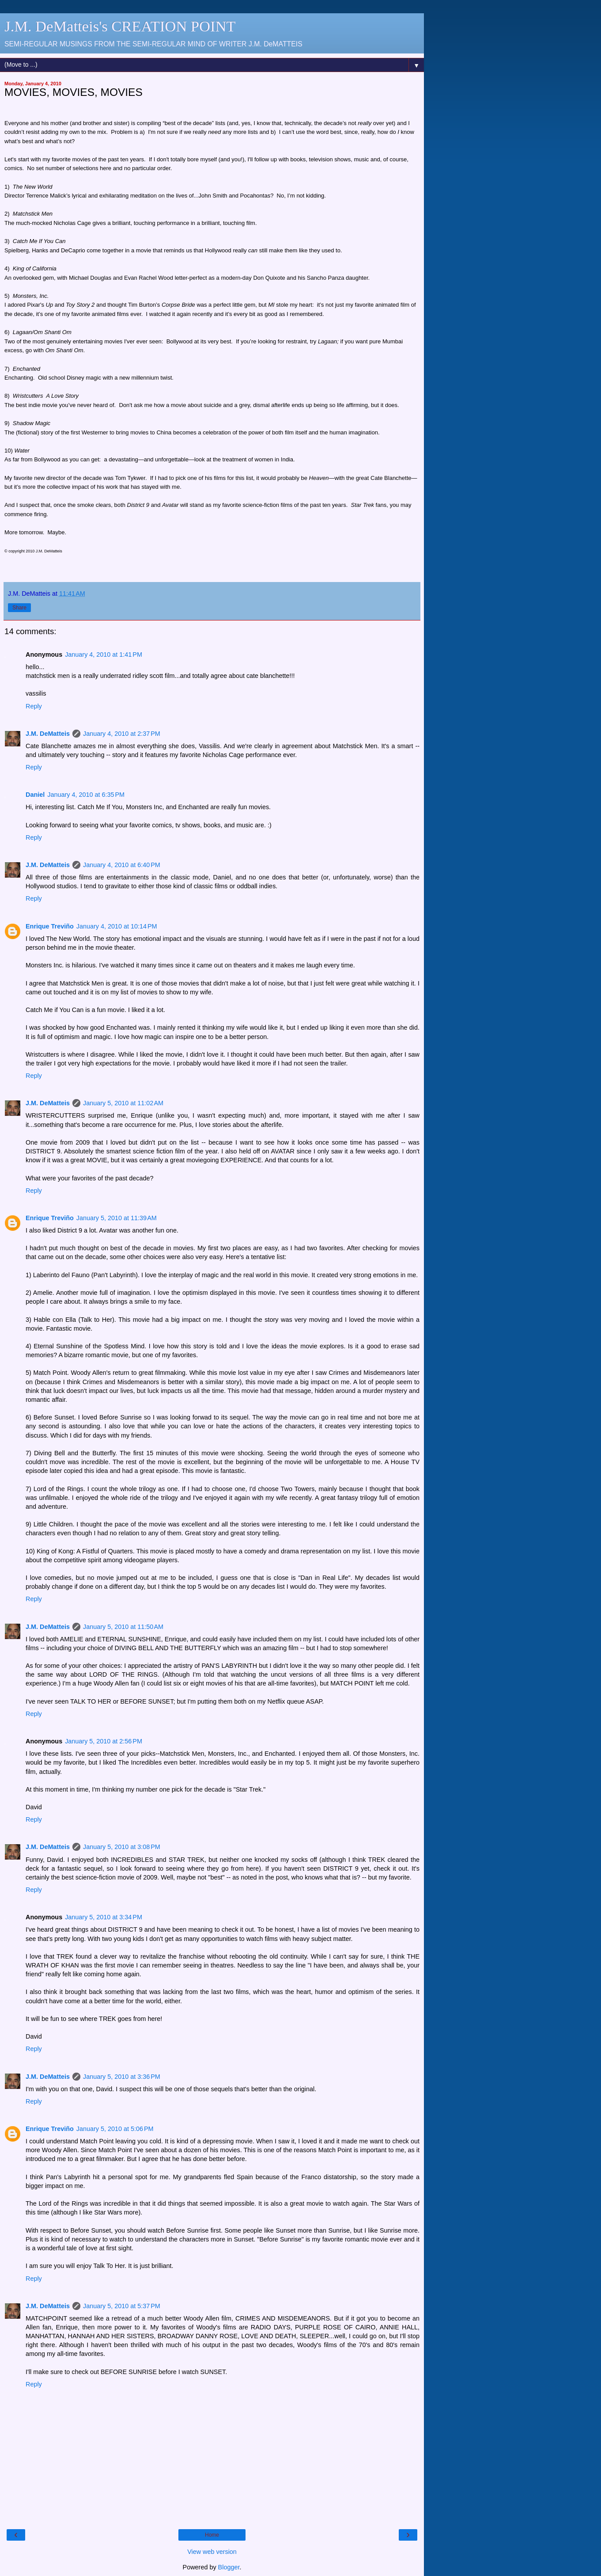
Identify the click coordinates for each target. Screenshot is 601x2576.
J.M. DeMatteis (48, 733)
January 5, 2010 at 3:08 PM (121, 1846)
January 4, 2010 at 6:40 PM (121, 864)
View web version (212, 2551)
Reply (34, 706)
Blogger (229, 2567)
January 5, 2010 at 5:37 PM (121, 2306)
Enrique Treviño (50, 926)
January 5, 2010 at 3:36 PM (121, 2076)
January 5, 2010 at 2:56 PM (103, 1741)
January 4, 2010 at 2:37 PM (121, 733)
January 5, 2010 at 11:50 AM (123, 1626)
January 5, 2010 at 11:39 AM (116, 1217)
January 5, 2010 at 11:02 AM (123, 1103)
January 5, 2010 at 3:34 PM (103, 1917)
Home (212, 2535)
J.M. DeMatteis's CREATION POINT (119, 26)
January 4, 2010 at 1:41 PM (103, 654)
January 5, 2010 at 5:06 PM (115, 2128)
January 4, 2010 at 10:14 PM (116, 926)
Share (19, 608)
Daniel (35, 794)
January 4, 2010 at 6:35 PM (86, 794)
